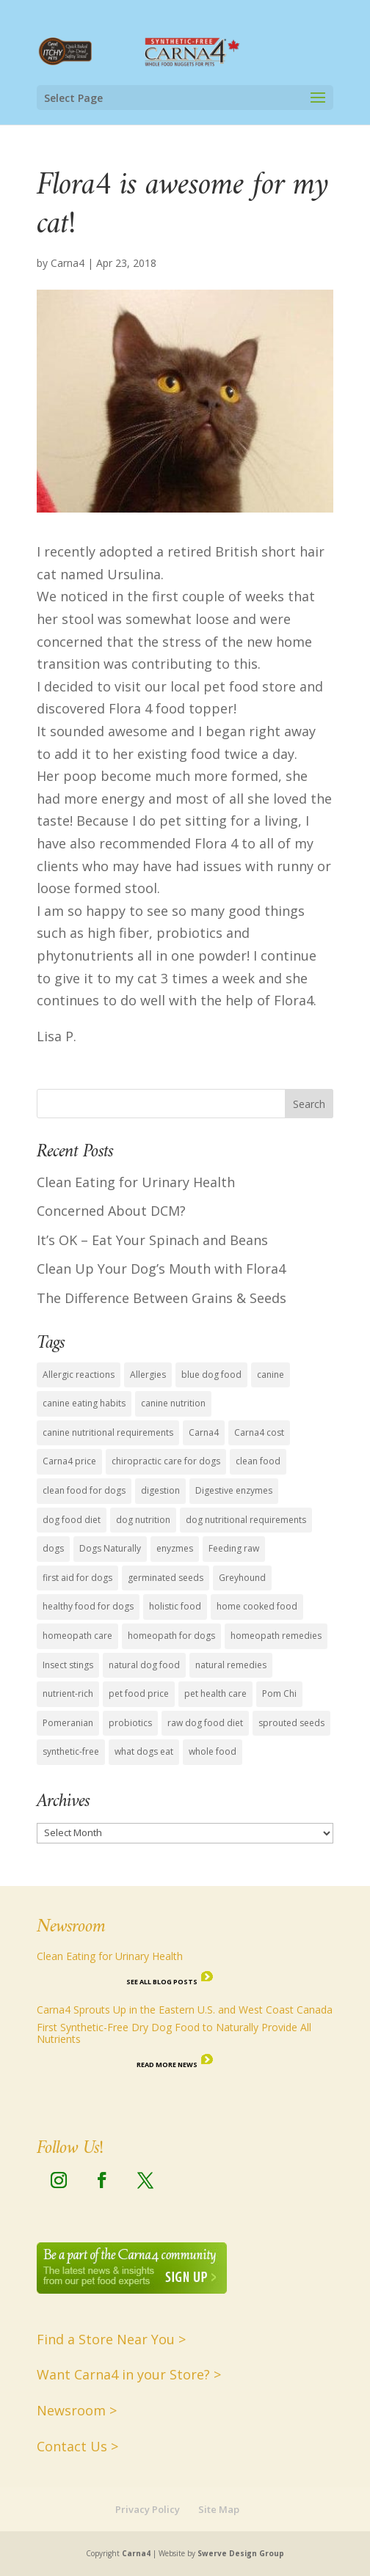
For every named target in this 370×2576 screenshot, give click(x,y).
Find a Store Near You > (111, 2339)
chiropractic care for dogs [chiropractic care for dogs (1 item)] (166, 1461)
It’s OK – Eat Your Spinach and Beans (152, 1240)
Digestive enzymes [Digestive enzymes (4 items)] (233, 1490)
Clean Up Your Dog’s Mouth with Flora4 (161, 1268)
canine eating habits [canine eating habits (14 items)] (84, 1403)
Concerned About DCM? (111, 1210)
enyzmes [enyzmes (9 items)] (174, 1548)
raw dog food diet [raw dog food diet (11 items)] (205, 1723)
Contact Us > (77, 2446)
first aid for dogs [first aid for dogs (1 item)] (77, 1577)
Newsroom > (77, 2410)
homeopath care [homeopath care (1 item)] (77, 1635)
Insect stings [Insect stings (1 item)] (68, 1665)
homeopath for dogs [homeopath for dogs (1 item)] (171, 1635)
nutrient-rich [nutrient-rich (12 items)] (68, 1693)
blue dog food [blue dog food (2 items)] (211, 1374)
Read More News (167, 2064)
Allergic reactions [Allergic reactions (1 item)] (79, 1374)
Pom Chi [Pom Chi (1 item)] (279, 1693)
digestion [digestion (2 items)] (160, 1490)
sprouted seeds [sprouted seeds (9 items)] (291, 1723)
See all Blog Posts (161, 1981)
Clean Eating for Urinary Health (136, 1182)
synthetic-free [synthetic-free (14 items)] (71, 1751)
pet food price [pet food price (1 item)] (139, 1693)
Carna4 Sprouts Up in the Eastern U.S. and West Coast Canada (185, 2010)
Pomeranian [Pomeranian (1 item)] (68, 1723)
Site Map (218, 2509)
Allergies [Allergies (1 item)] (148, 1374)
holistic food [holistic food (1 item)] (175, 1606)
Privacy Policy (147, 2509)
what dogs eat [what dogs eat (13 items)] (144, 1751)
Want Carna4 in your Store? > (129, 2374)
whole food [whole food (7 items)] (212, 1751)
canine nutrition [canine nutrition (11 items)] (173, 1403)
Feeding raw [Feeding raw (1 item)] (233, 1548)
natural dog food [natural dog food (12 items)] (144, 1665)
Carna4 (67, 263)
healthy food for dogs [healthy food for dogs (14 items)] (88, 1606)
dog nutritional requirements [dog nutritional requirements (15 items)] (246, 1519)
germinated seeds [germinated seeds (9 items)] (165, 1577)
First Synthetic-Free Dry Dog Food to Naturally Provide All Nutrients (174, 2033)
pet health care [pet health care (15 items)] (215, 1693)
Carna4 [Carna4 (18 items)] (204, 1432)
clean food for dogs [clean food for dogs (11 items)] (84, 1490)
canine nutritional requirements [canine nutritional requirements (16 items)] (108, 1432)
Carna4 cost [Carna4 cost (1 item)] (259, 1432)
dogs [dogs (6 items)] (53, 1548)
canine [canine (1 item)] (270, 1374)
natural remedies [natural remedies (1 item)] (230, 1665)
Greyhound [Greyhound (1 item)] (242, 1577)
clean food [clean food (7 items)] (258, 1461)
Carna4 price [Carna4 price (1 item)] (69, 1461)
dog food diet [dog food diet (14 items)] (72, 1519)
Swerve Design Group (240, 2553)
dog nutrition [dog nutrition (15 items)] (143, 1519)
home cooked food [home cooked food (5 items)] (257, 1606)
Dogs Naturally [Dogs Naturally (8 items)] (110, 1548)
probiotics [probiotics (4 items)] (130, 1723)
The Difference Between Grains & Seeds (161, 1298)
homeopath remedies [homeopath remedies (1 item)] (276, 1635)
